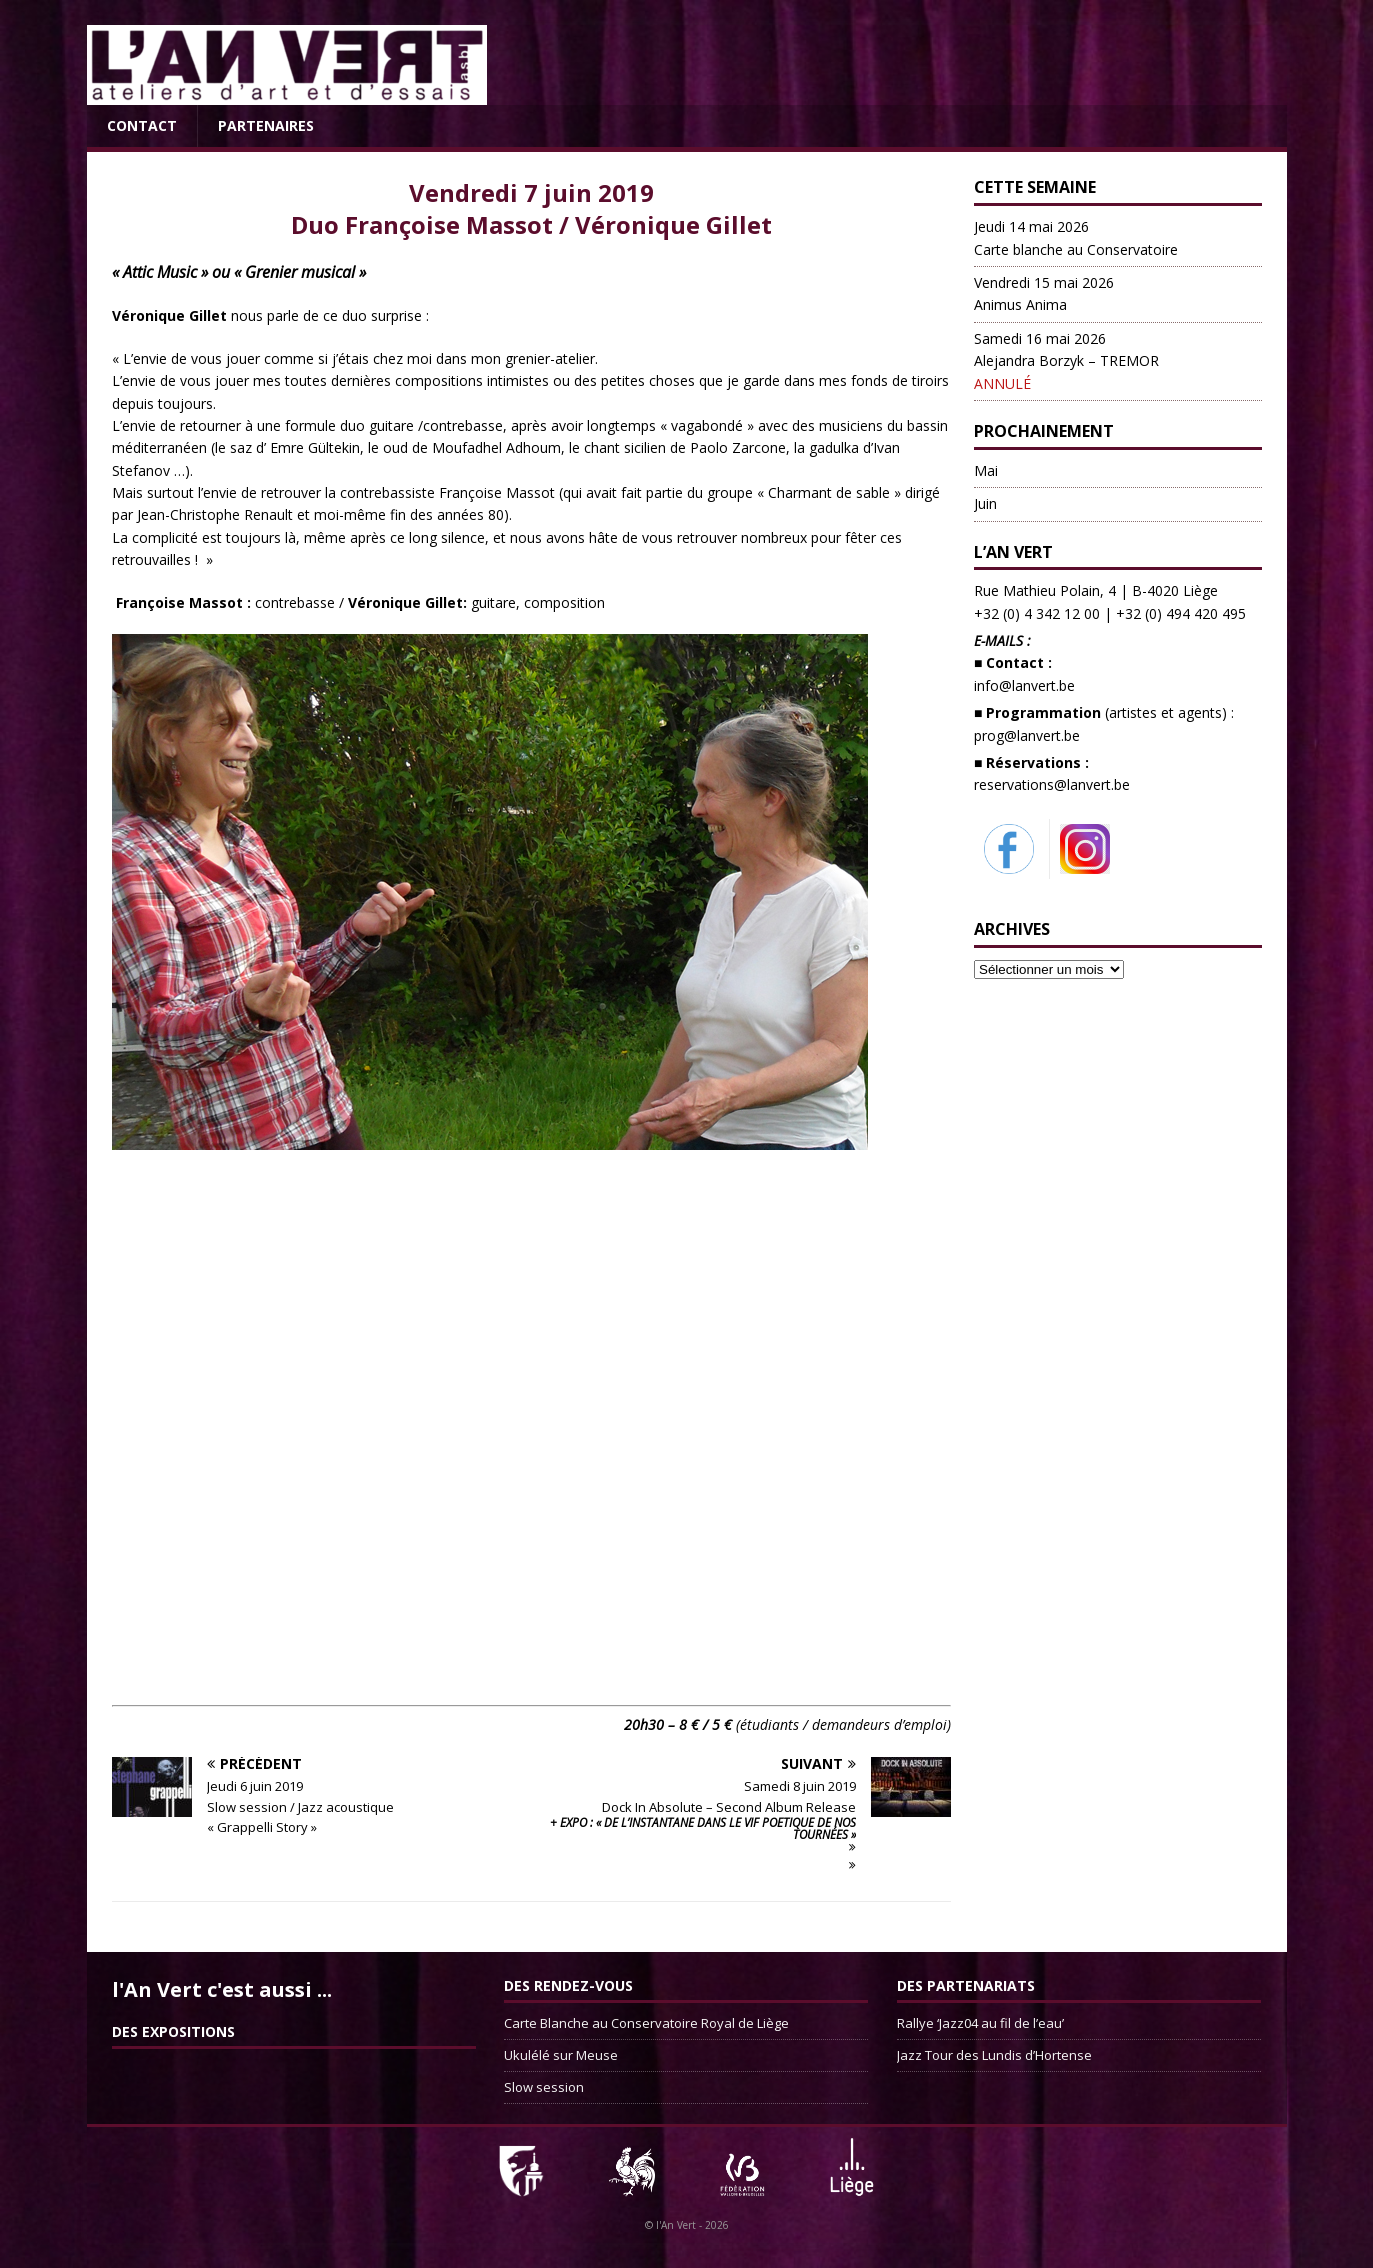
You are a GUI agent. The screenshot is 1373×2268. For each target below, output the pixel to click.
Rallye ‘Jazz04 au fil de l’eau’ (980, 2023)
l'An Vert (676, 2225)
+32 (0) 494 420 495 (1181, 613)
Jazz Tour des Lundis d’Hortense (994, 2055)
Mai (986, 470)
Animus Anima (1044, 293)
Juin (985, 503)
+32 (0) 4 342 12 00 (1037, 613)
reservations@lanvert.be (1052, 784)
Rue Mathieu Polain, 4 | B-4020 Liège (1096, 590)
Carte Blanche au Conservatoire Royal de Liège (646, 2023)
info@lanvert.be (1024, 685)
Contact (142, 125)
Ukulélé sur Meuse (561, 2055)
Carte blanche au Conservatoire (1076, 237)
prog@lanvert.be (1027, 735)
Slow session (544, 2087)
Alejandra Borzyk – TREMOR (1066, 361)
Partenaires (266, 125)
